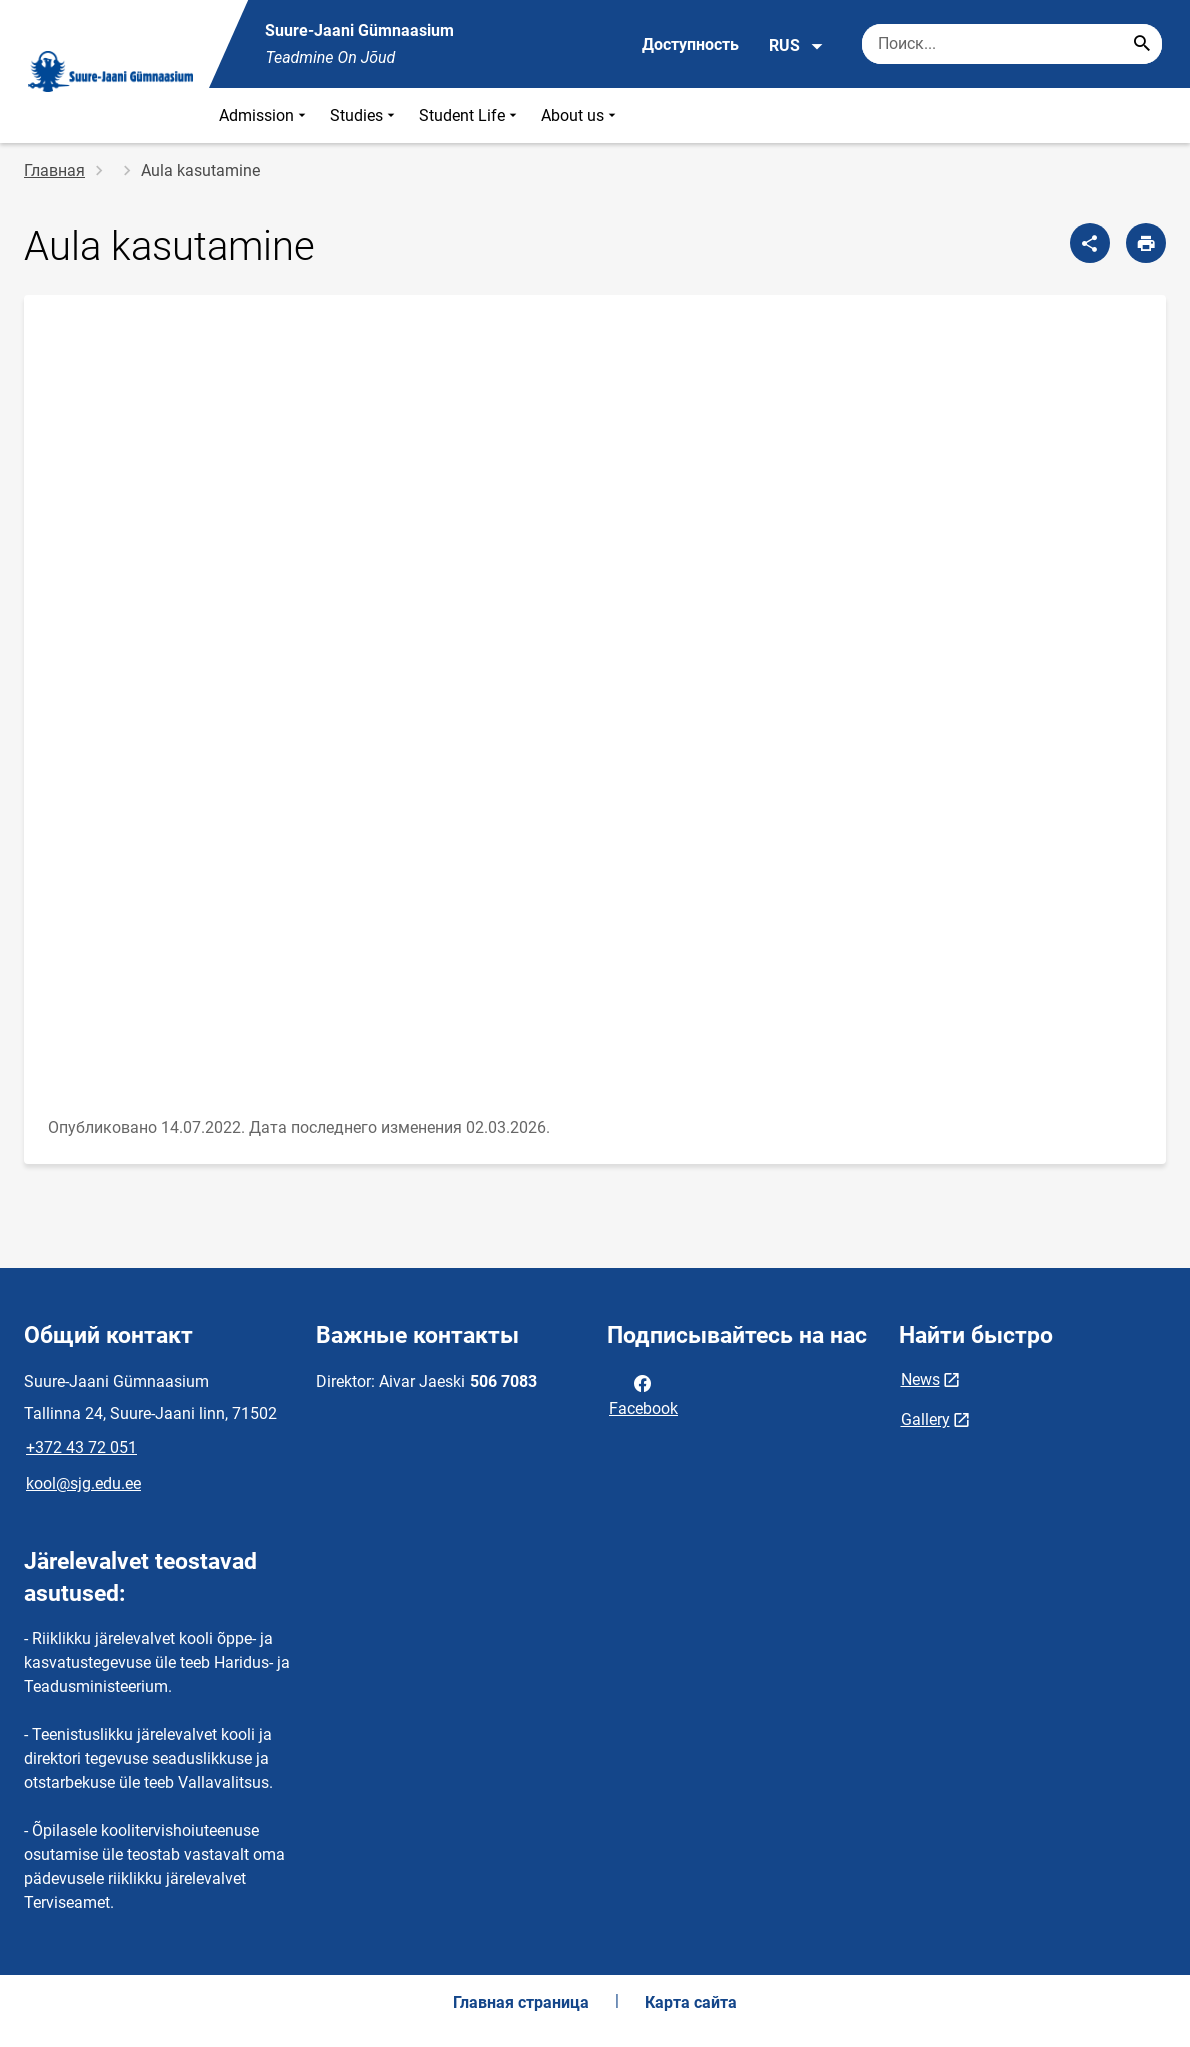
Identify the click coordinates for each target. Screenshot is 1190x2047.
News (920, 1379)
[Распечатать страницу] (1146, 243)
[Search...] (1142, 44)
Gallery (925, 1419)
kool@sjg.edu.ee (83, 1483)
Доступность (690, 44)
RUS (796, 46)
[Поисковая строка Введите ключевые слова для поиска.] (1012, 44)
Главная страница (521, 2002)
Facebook (643, 1394)
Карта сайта (691, 2002)
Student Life (470, 115)
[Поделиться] (1090, 243)
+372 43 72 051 (81, 1447)
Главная (54, 170)
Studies (364, 115)
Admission (264, 115)
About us (580, 115)
